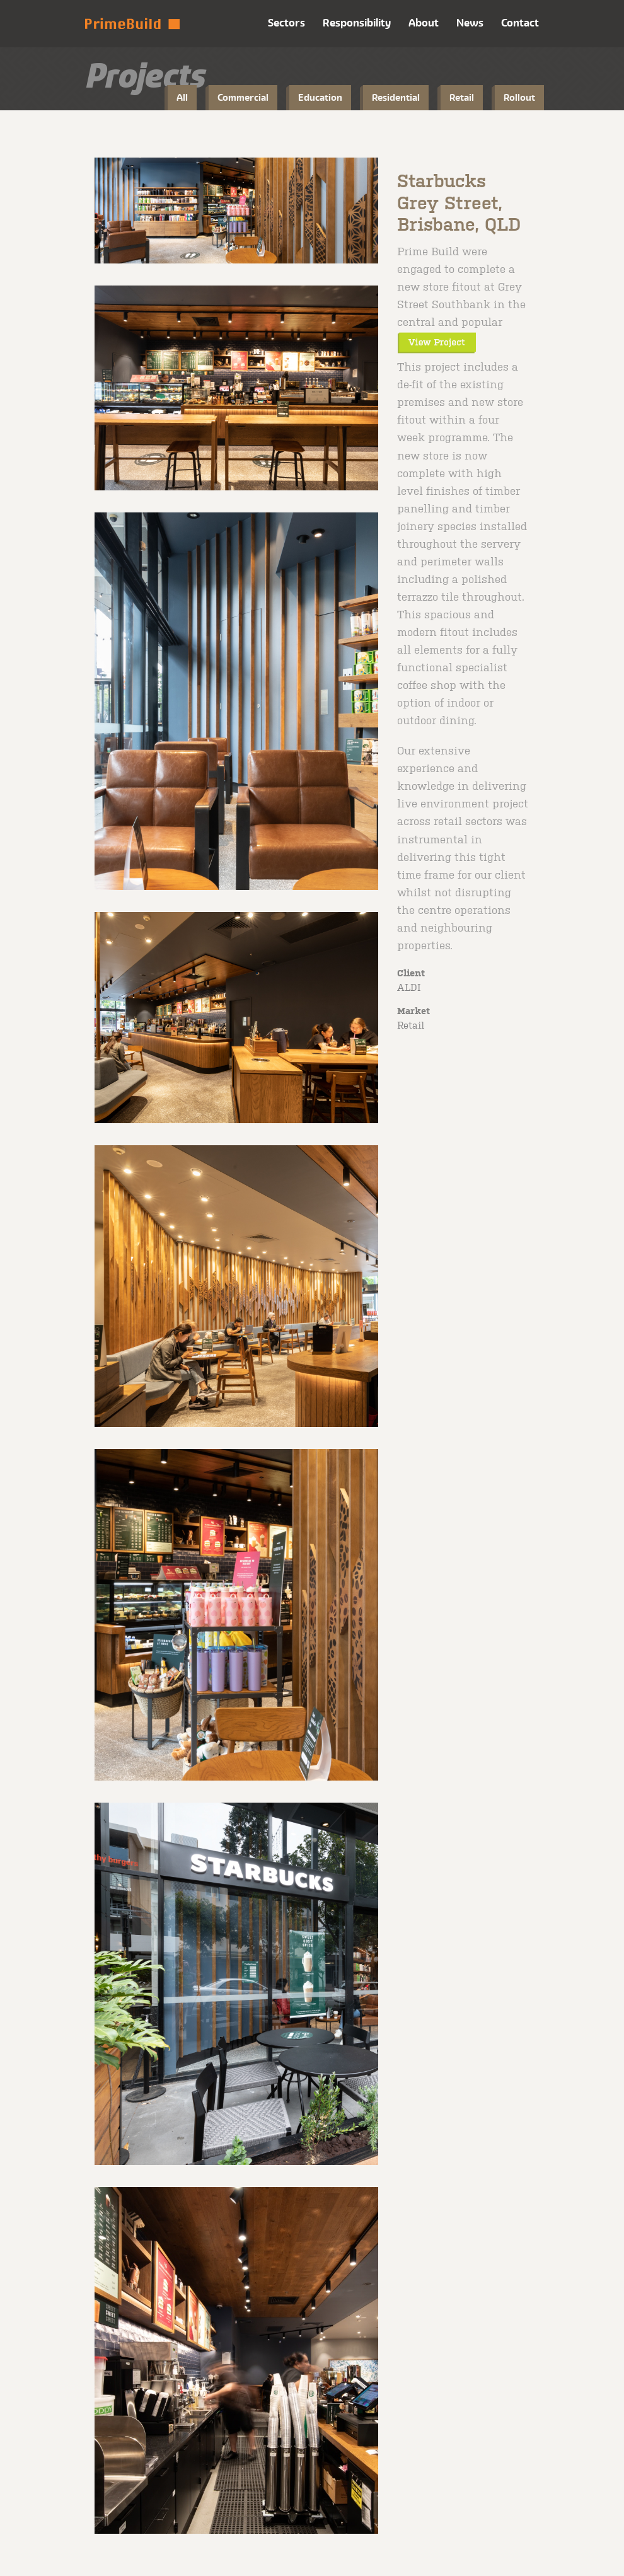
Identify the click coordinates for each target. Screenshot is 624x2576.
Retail (461, 97)
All (182, 97)
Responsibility (357, 23)
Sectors (286, 23)
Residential (396, 97)
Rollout (519, 97)
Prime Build (132, 23)
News (469, 23)
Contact (520, 23)
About (423, 23)
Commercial (243, 97)
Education (320, 97)
